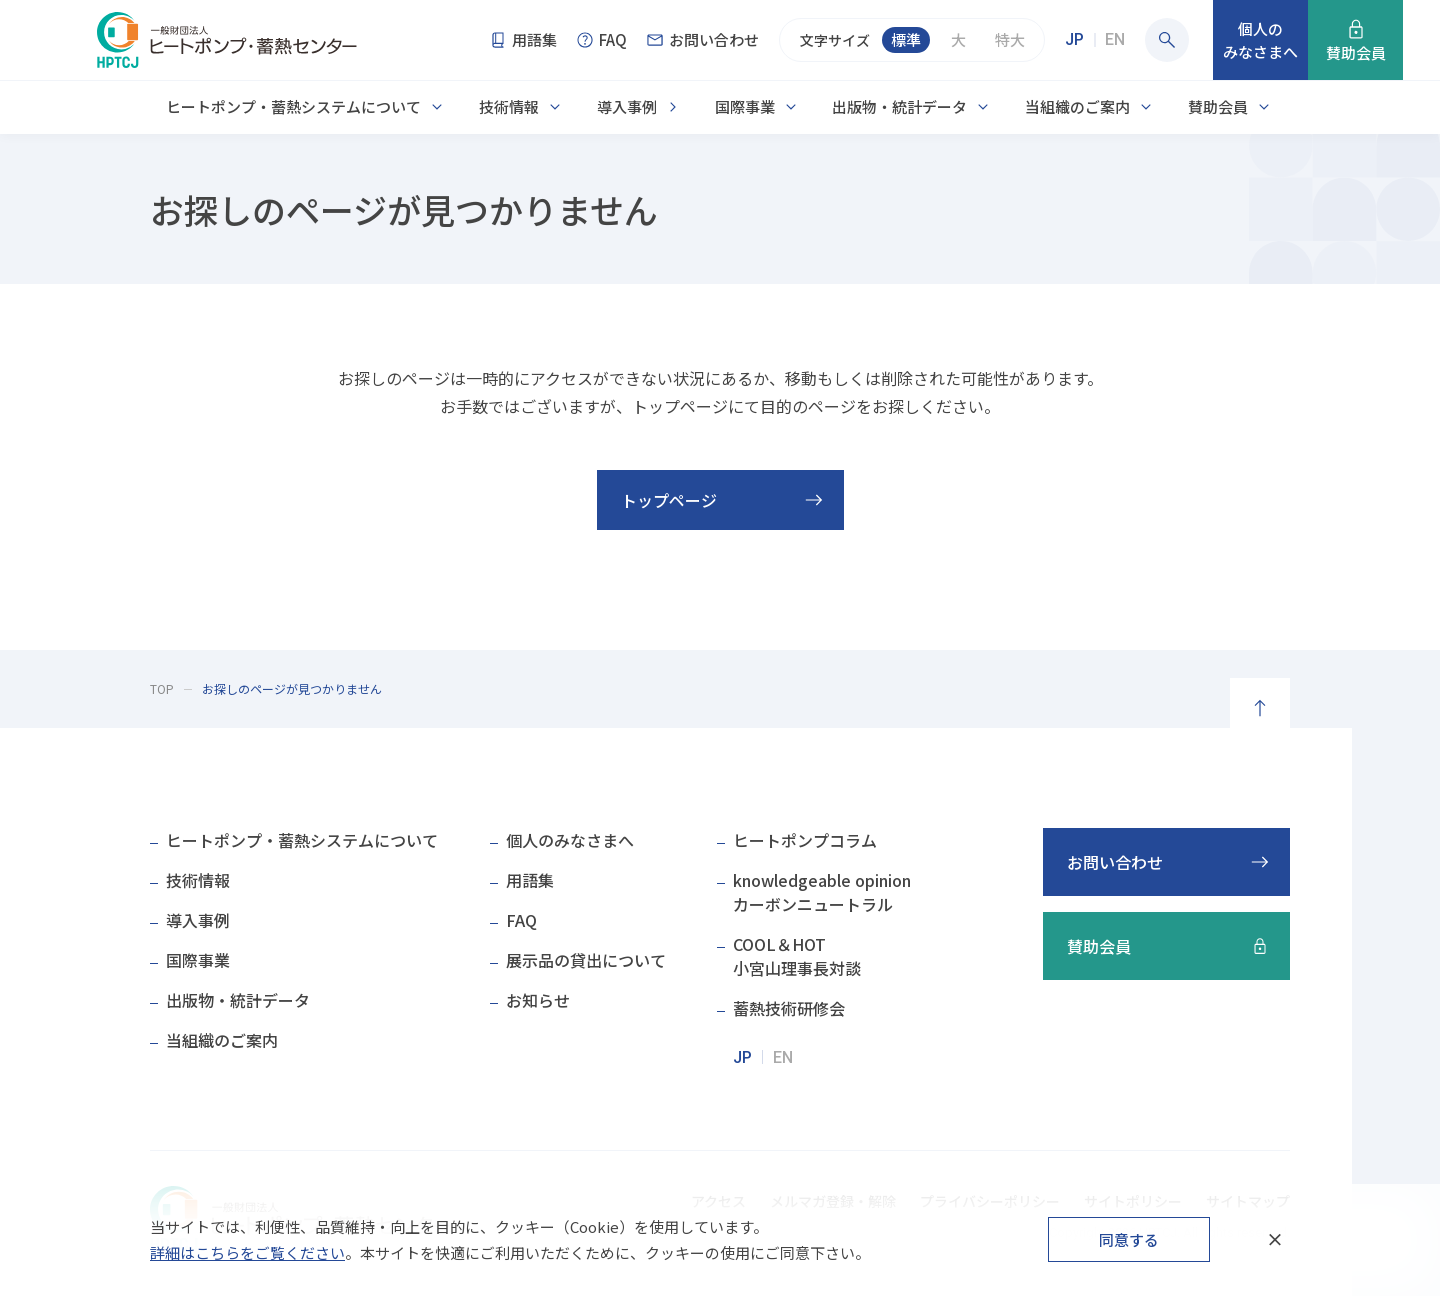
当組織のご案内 (1077, 106)
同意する (1129, 1239)
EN (1115, 39)
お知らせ (538, 1000)
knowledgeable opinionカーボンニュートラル (822, 892)
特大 (1010, 39)
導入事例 (627, 106)
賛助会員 (1218, 106)
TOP (162, 688)
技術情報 (509, 106)
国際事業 (745, 106)
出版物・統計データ (899, 106)
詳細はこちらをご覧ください (247, 1252)
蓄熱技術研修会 (789, 1008)
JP (1074, 39)
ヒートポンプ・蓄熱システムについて (293, 106)
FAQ (521, 920)
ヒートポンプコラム (805, 840)
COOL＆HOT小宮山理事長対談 (797, 956)
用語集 (530, 880)
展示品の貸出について (586, 960)
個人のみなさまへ (570, 840)
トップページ (669, 500)
